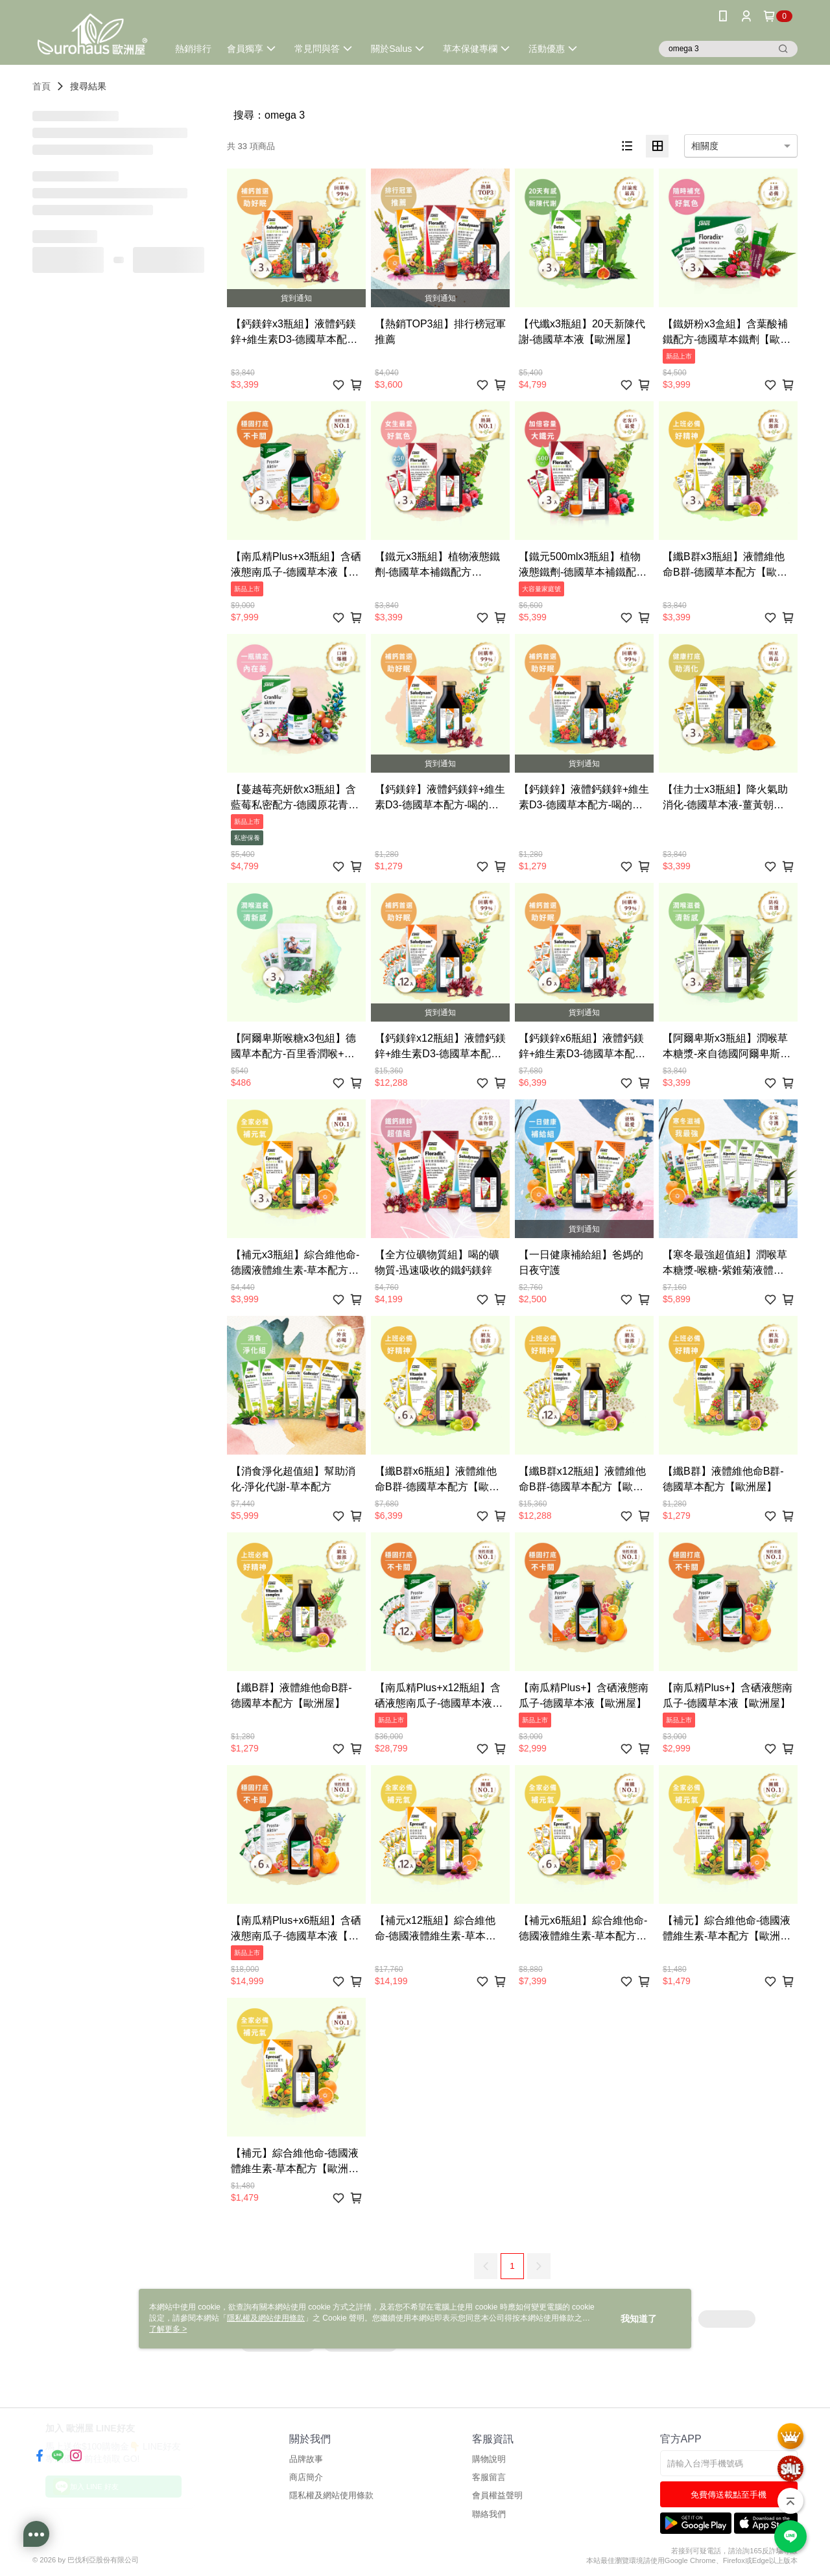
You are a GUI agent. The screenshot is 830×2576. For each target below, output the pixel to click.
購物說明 (489, 2459)
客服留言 (489, 2477)
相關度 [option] (704, 146)
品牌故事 (306, 2459)
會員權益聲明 (497, 2495)
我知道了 (639, 2318)
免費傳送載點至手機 (728, 2495)
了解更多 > (168, 2329)
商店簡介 (306, 2477)
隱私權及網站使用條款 (331, 2495)
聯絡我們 (489, 2514)
